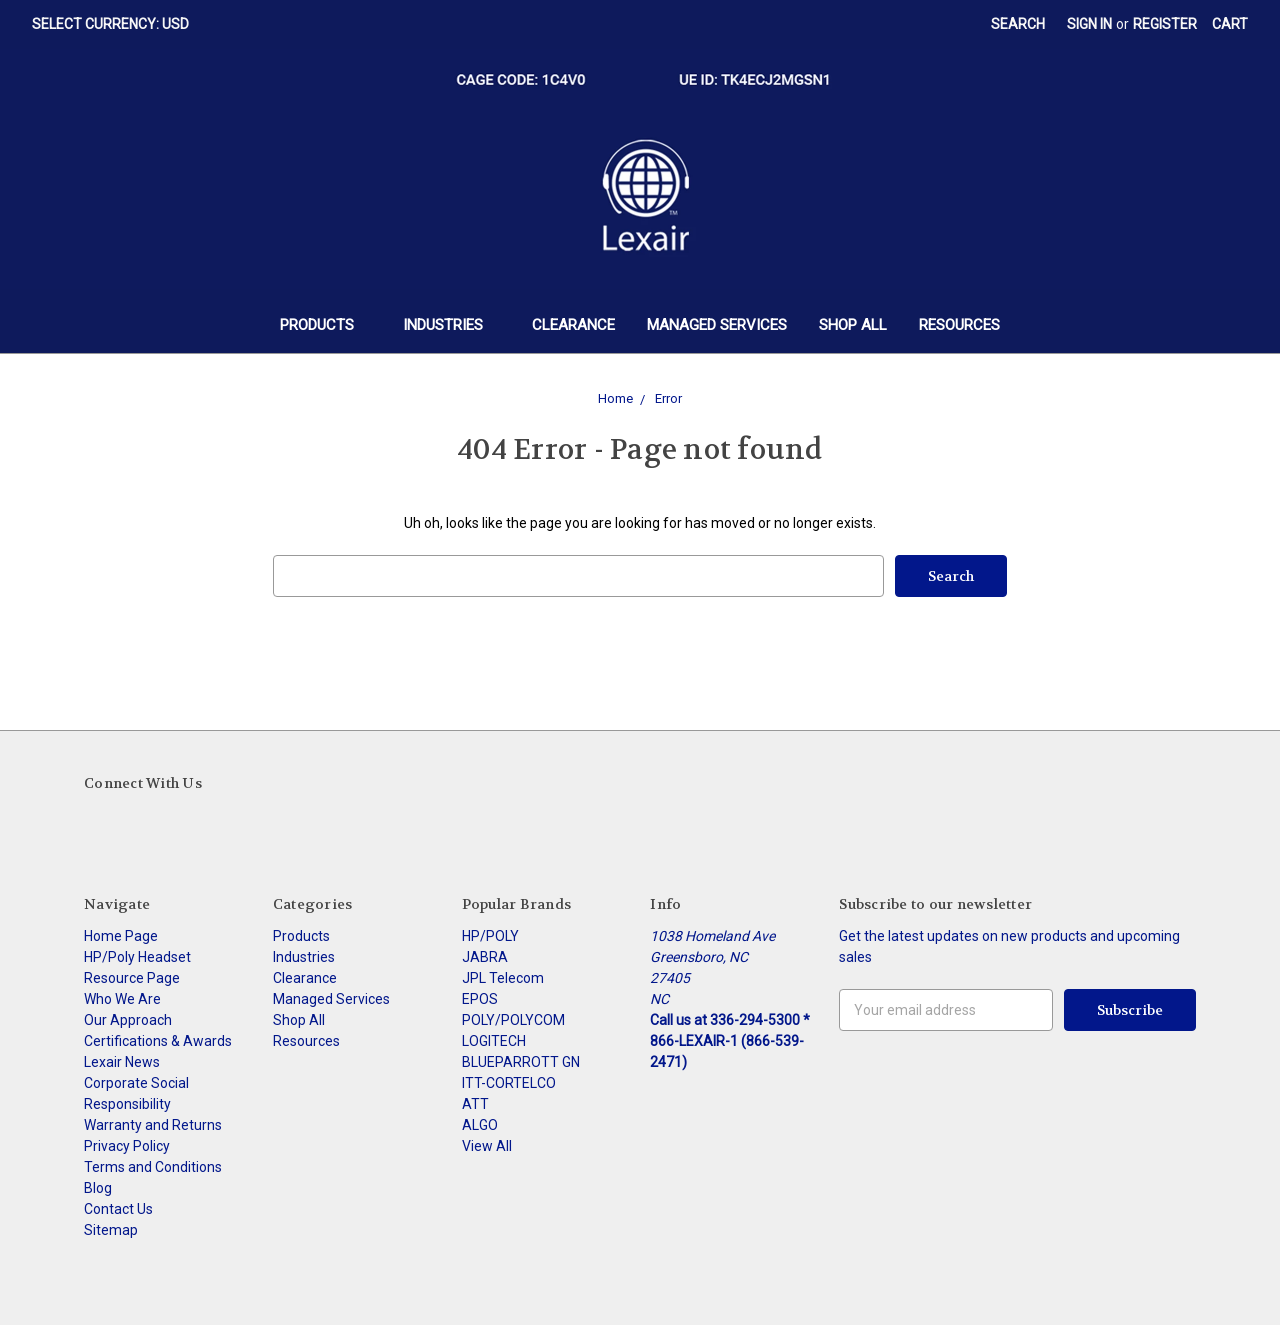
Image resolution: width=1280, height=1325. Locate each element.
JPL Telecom (503, 978)
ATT (475, 1104)
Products (325, 325)
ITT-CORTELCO (509, 1083)
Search (1018, 24)
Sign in (1089, 24)
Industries (451, 325)
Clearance (573, 325)
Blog (98, 1188)
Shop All (853, 325)
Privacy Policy (127, 1146)
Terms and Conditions (153, 1167)
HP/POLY (490, 936)
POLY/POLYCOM (513, 1020)
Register (1165, 24)
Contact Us (118, 1209)
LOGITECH (494, 1041)
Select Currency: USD (117, 24)
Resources (959, 325)
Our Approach (128, 1020)
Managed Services (717, 325)
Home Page (121, 936)
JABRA (485, 957)
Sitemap (111, 1230)
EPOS (480, 999)
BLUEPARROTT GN (521, 1062)
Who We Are (122, 999)
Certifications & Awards (158, 1041)
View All (487, 1146)
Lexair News (122, 1062)
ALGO (480, 1125)
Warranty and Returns (153, 1125)
